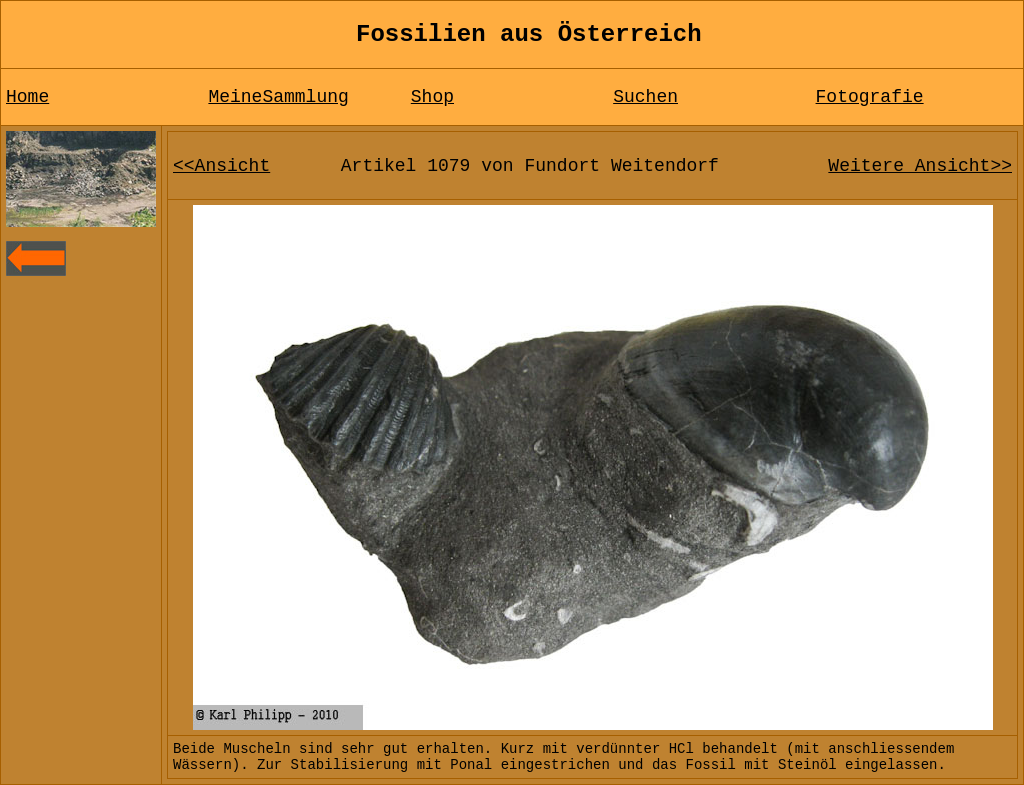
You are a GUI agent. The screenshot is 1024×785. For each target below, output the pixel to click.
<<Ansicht (221, 166)
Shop (432, 97)
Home (27, 97)
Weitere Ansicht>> (920, 166)
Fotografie (870, 97)
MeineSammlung (278, 97)
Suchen (645, 97)
